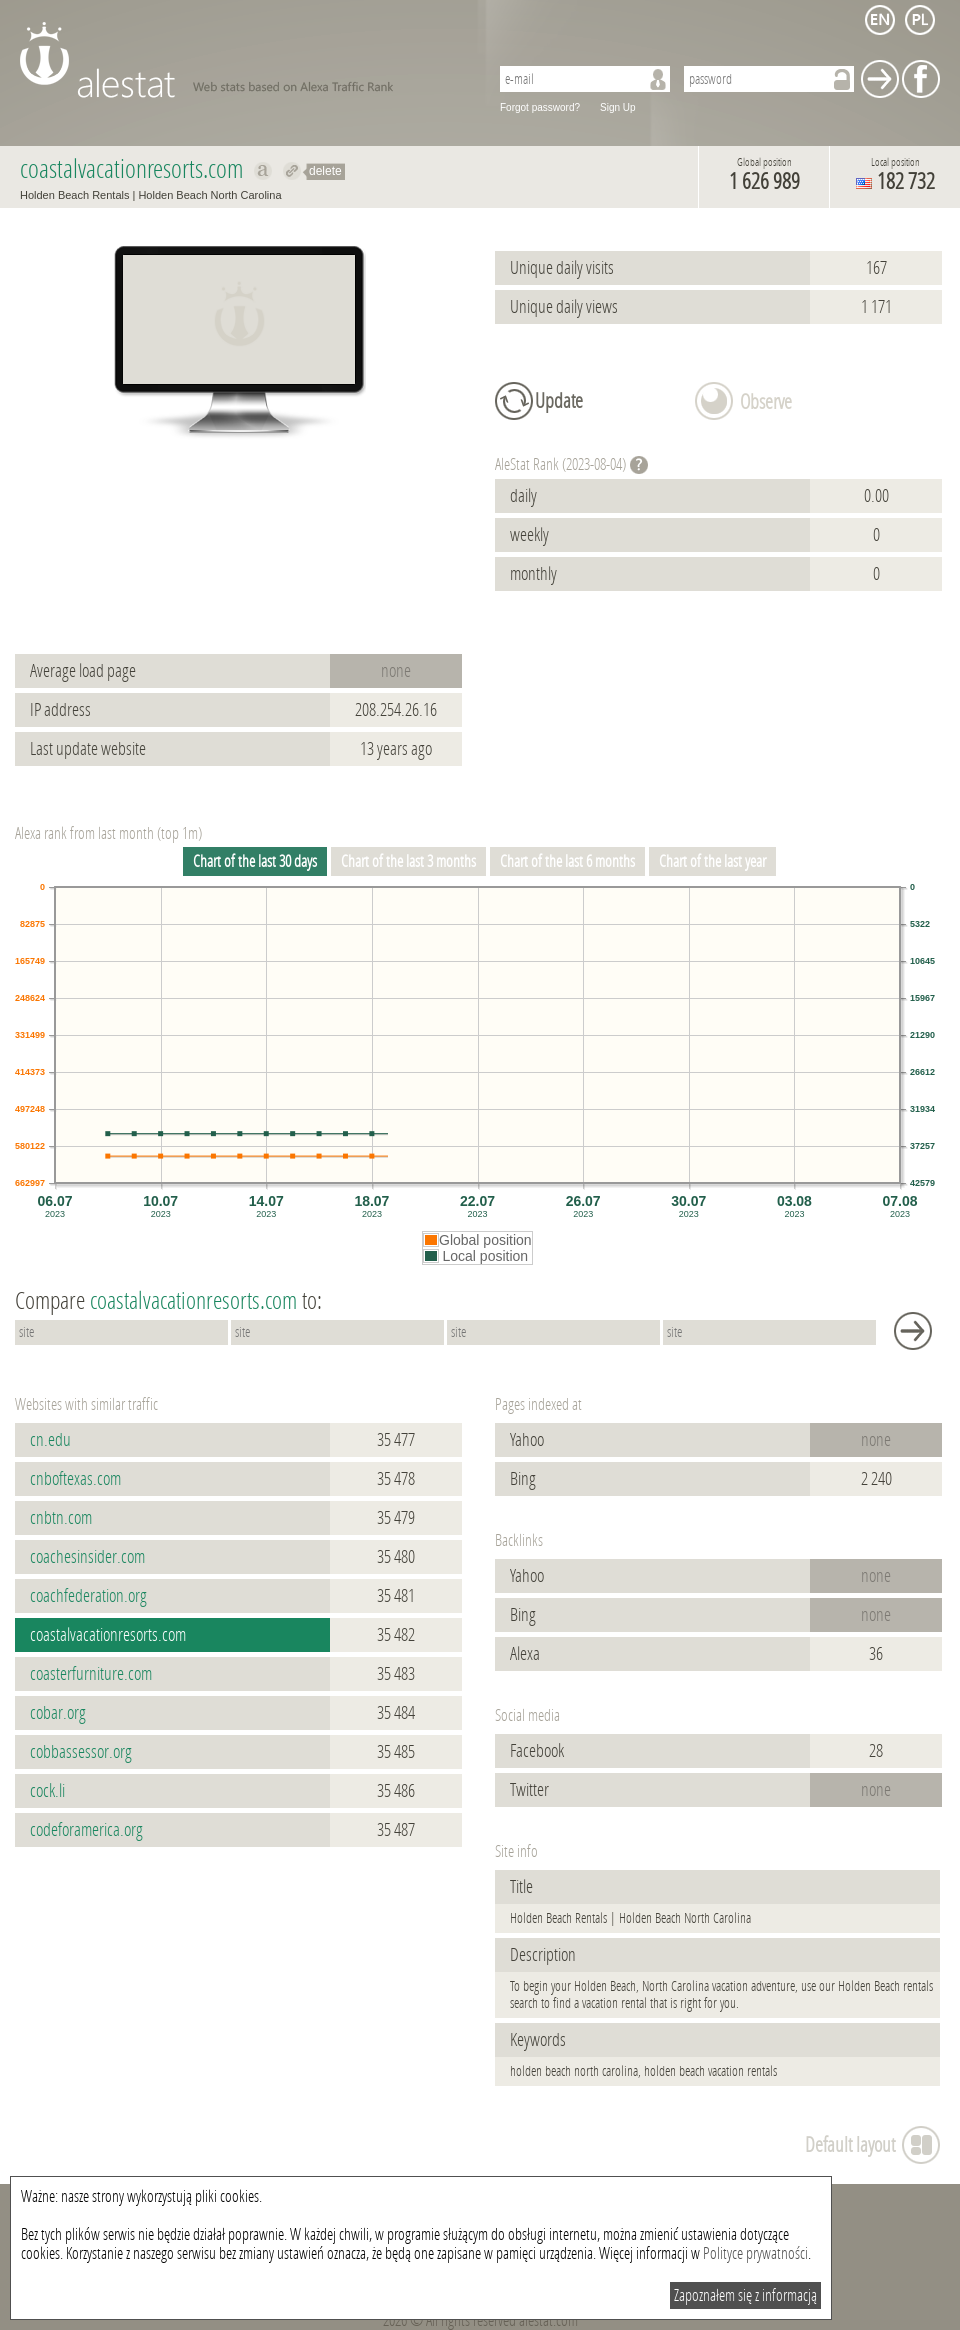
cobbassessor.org (81, 1752)
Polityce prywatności (755, 2253)
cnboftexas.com (75, 1479)
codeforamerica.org (86, 1830)
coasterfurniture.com (91, 1674)
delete (325, 171)
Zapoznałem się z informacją (745, 2295)
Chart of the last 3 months (408, 861)
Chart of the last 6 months (567, 861)
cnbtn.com (61, 1518)
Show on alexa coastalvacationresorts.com (263, 171)
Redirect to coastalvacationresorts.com (292, 171)
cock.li (47, 1791)
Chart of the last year (712, 861)
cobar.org (58, 1713)
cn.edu (50, 1440)
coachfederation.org (88, 1596)
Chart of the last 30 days (255, 861)
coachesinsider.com (87, 1557)
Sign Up (618, 107)
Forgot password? (540, 107)
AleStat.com (242, 60)
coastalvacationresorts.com (108, 1635)
